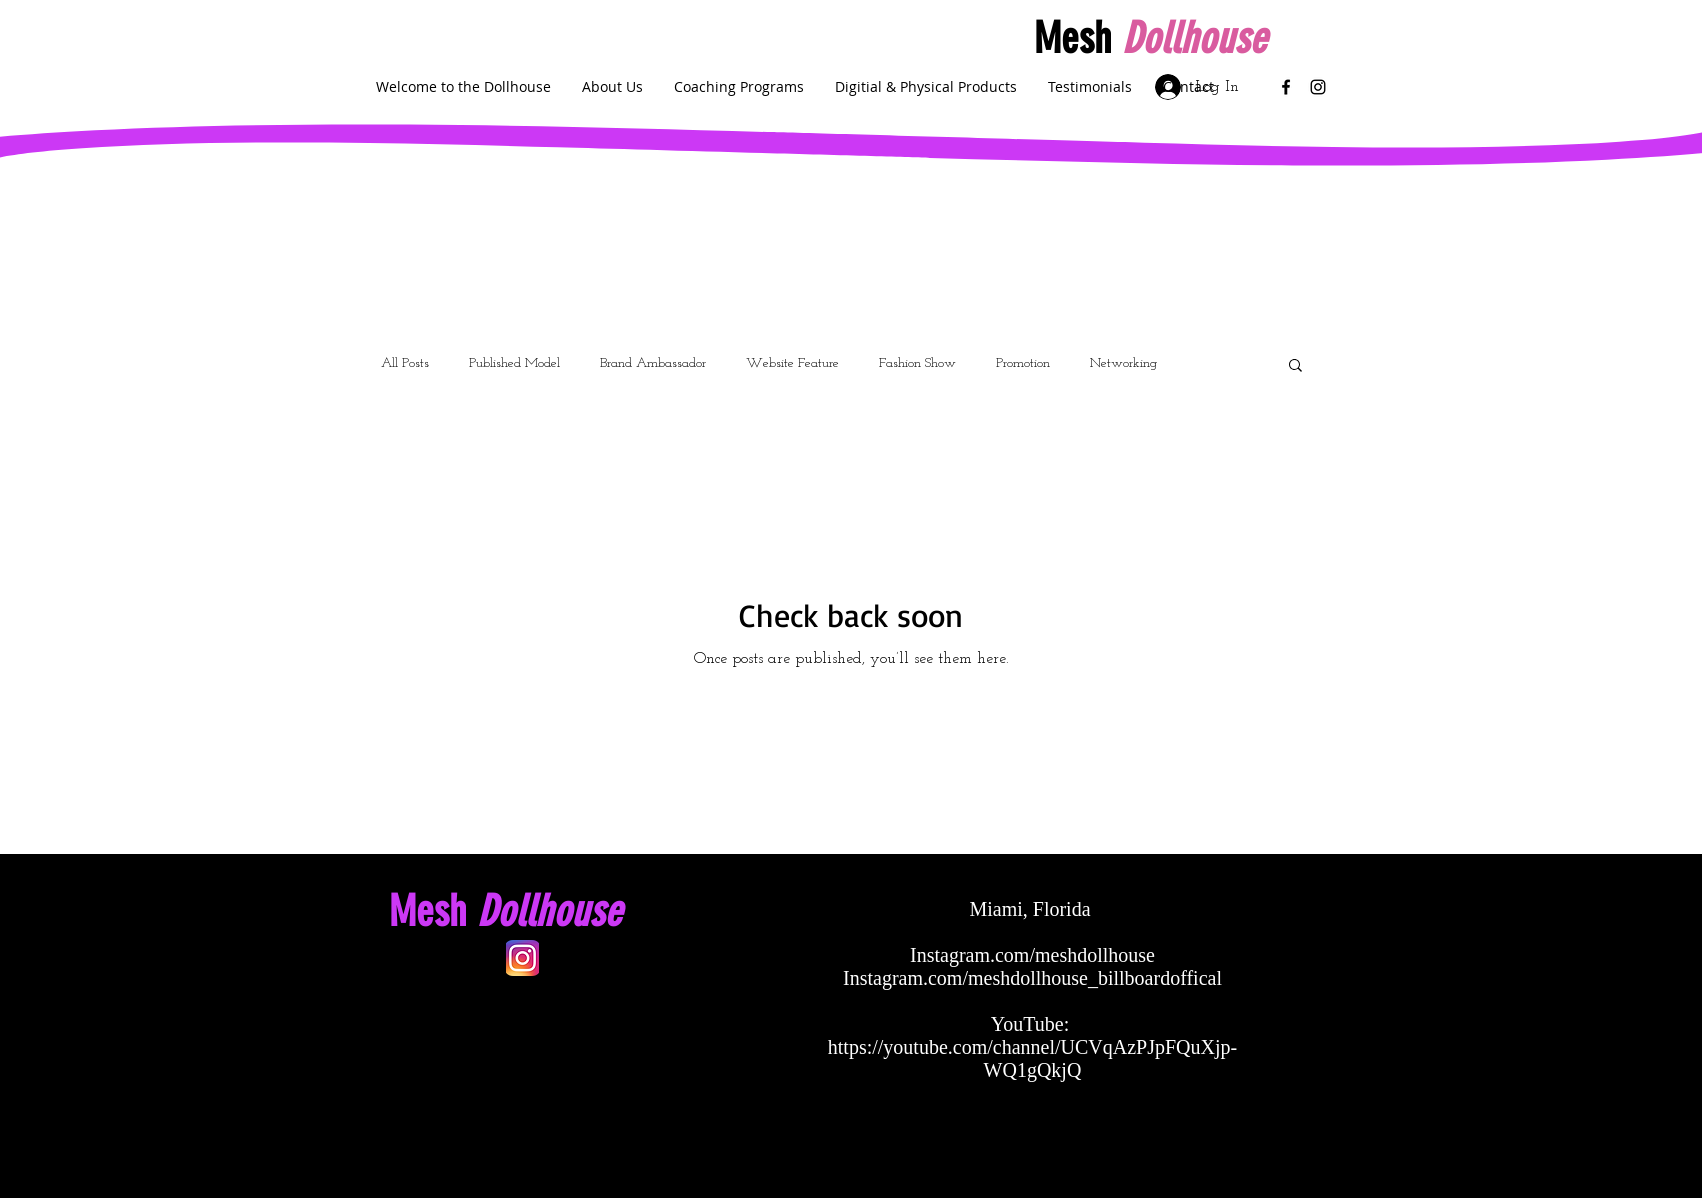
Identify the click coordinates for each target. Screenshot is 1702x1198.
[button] (1295, 366)
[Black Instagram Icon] (1318, 87)
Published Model (514, 363)
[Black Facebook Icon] (1286, 87)
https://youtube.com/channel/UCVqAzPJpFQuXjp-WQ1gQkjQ (1032, 1058)
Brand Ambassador (653, 363)
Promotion (1023, 363)
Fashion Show (917, 363)
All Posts (405, 363)
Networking (1123, 363)
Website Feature (792, 363)
